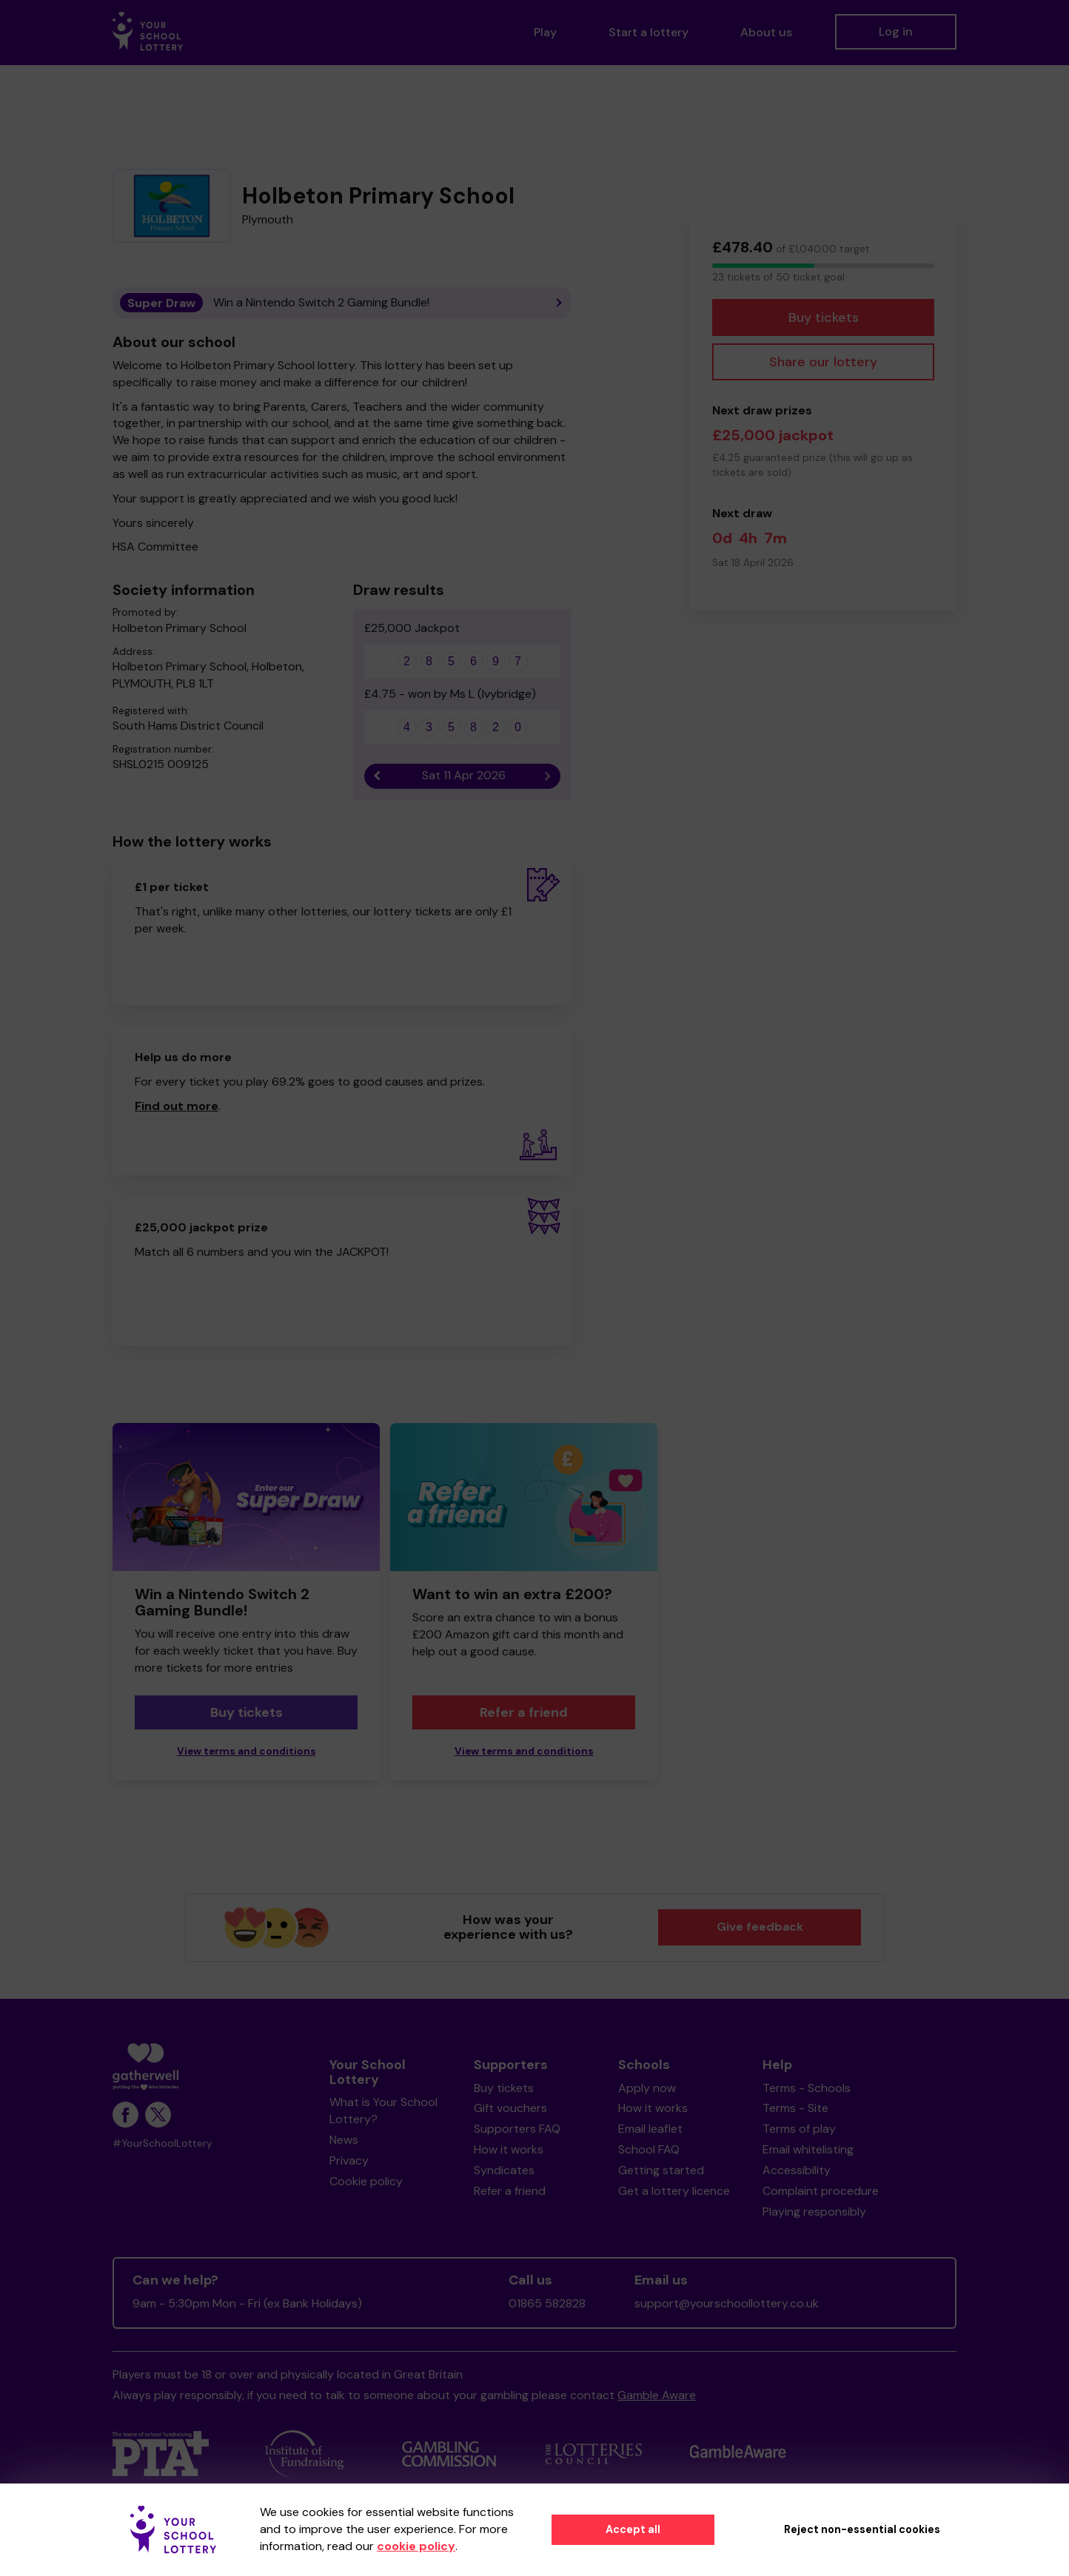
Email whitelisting (808, 2149)
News (343, 2140)
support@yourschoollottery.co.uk (726, 2303)
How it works (508, 2149)
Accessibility (797, 2170)
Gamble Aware (656, 2395)
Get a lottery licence (674, 2191)
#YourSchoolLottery (162, 2143)
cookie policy (416, 2546)
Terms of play (799, 2128)
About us (766, 32)
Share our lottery (823, 362)
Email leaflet (650, 2128)
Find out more (176, 1106)
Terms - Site (795, 2108)
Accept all (633, 2529)
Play (545, 32)
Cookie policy (366, 2181)
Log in (896, 31)
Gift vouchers (510, 2108)
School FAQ (649, 2149)
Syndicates (504, 2170)
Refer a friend (524, 1712)
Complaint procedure (821, 2191)
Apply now (647, 2088)
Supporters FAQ (517, 2128)
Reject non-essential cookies (862, 2529)
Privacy (349, 2160)
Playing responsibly (814, 2211)
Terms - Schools (807, 2088)
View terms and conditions (246, 1751)
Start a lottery (648, 32)
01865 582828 (547, 2303)
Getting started (661, 2170)
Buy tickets (823, 317)
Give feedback (760, 1926)
